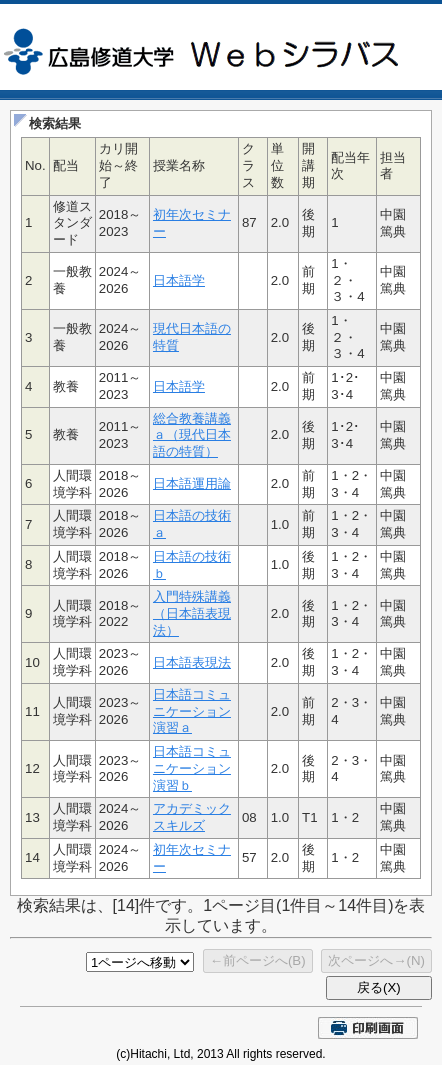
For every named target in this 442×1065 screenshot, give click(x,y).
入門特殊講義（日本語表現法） (192, 613)
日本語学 (179, 280)
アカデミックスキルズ (192, 817)
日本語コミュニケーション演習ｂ (192, 768)
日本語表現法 (192, 662)
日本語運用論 (192, 483)
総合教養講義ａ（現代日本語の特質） (192, 435)
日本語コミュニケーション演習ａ (192, 711)
